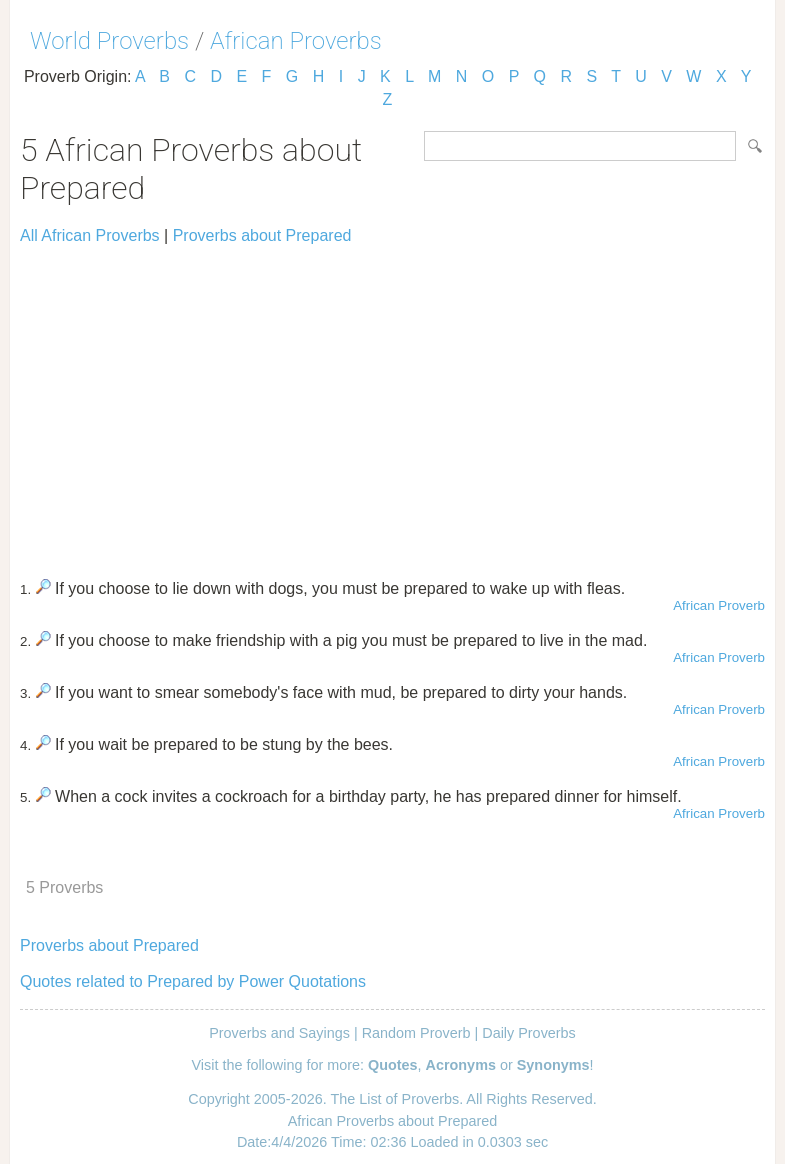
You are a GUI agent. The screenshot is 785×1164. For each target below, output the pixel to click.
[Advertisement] (392, 403)
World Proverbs (109, 41)
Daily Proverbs (529, 1033)
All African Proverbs (90, 235)
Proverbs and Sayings (279, 1033)
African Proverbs (296, 41)
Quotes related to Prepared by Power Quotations (193, 981)
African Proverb (719, 605)
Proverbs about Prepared (262, 235)
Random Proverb (416, 1033)
